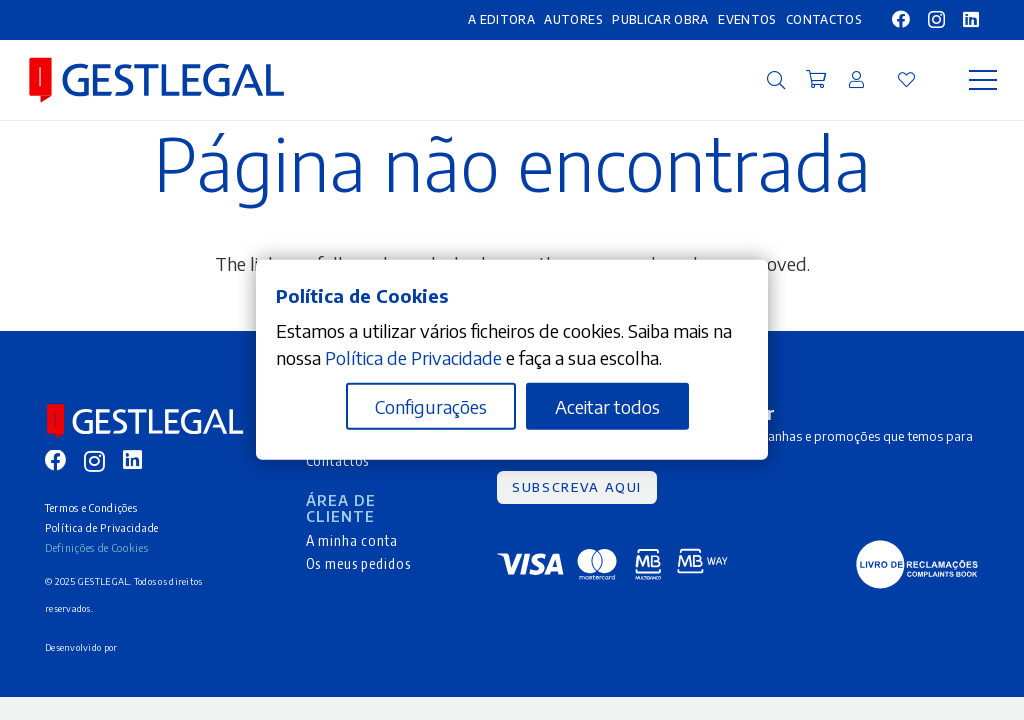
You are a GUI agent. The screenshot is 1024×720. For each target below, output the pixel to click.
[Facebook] (901, 19)
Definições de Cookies (97, 547)
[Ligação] (856, 79)
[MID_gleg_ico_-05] (917, 564)
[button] (776, 80)
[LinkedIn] (971, 19)
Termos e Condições (91, 507)
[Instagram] (936, 20)
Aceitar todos (607, 406)
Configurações (431, 406)
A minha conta (352, 540)
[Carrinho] (816, 80)
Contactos (338, 460)
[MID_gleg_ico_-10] (156, 80)
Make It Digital (153, 647)
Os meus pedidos (358, 563)
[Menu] (983, 80)
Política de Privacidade (102, 527)
